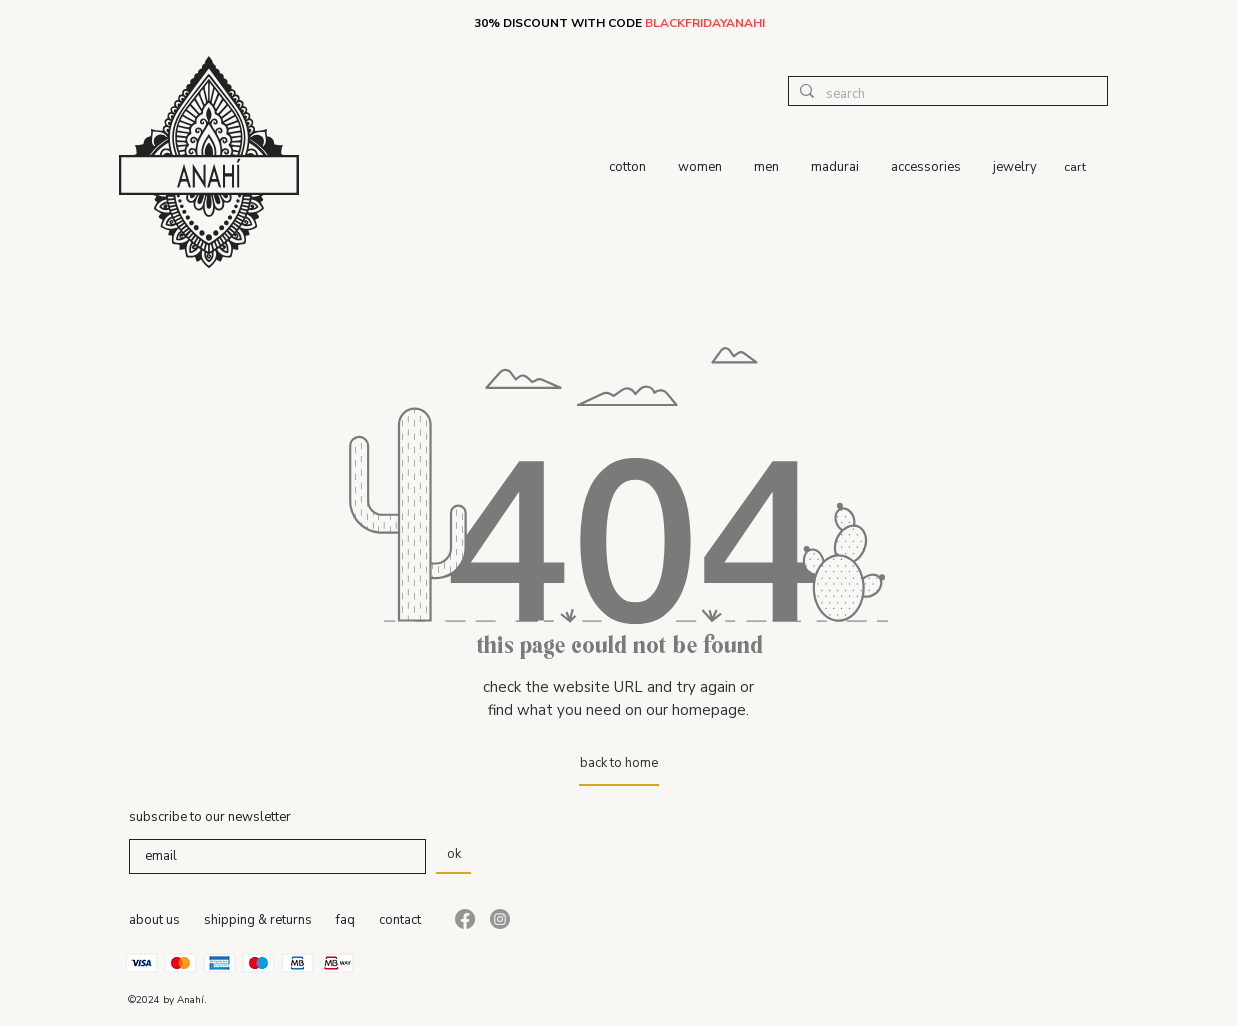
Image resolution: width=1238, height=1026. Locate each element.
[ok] (453, 854)
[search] (945, 94)
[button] (1086, 166)
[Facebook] (465, 919)
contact (400, 920)
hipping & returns (261, 920)
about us (154, 920)
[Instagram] (500, 919)
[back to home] (619, 763)
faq (345, 920)
